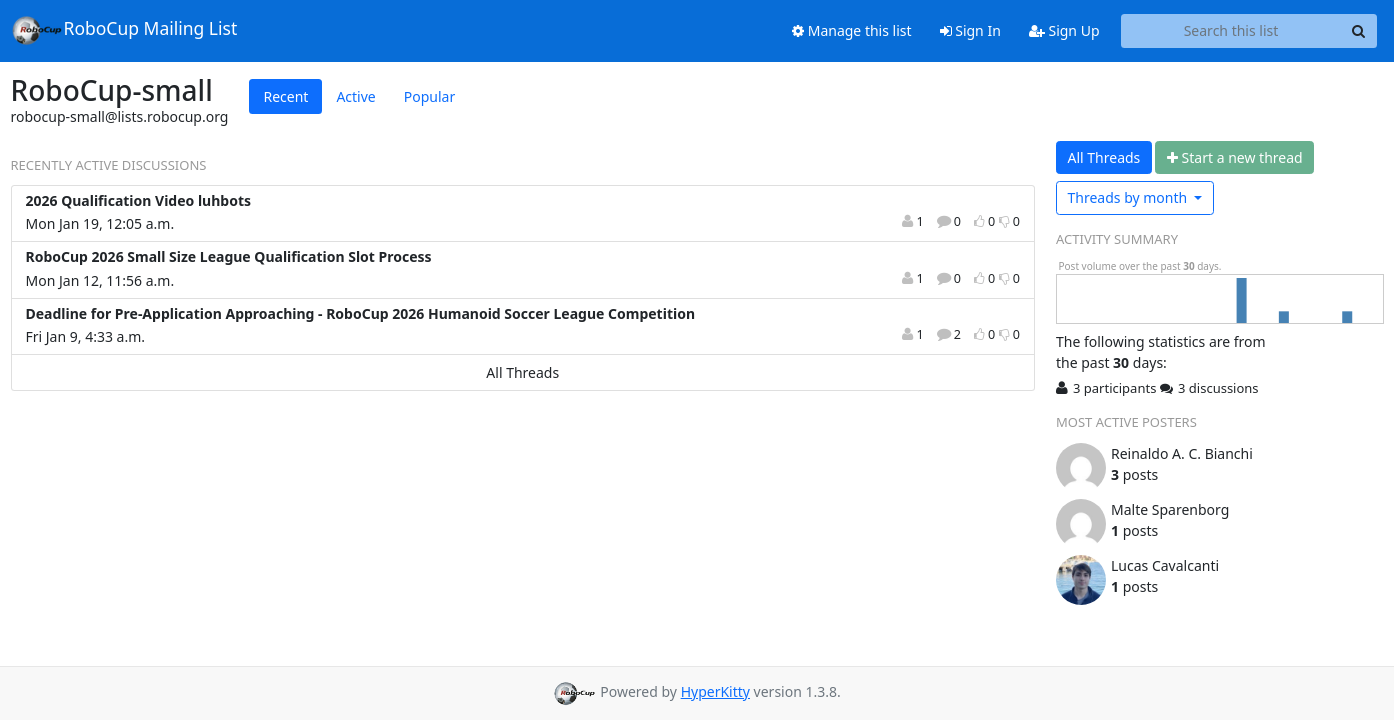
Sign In (970, 30)
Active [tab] (355, 96)
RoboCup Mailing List (124, 30)
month (1129, 197)
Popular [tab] (429, 96)
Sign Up (1064, 30)
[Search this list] (1231, 31)
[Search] (1359, 31)
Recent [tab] (285, 96)
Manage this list (852, 30)
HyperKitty (715, 691)
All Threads (522, 372)
